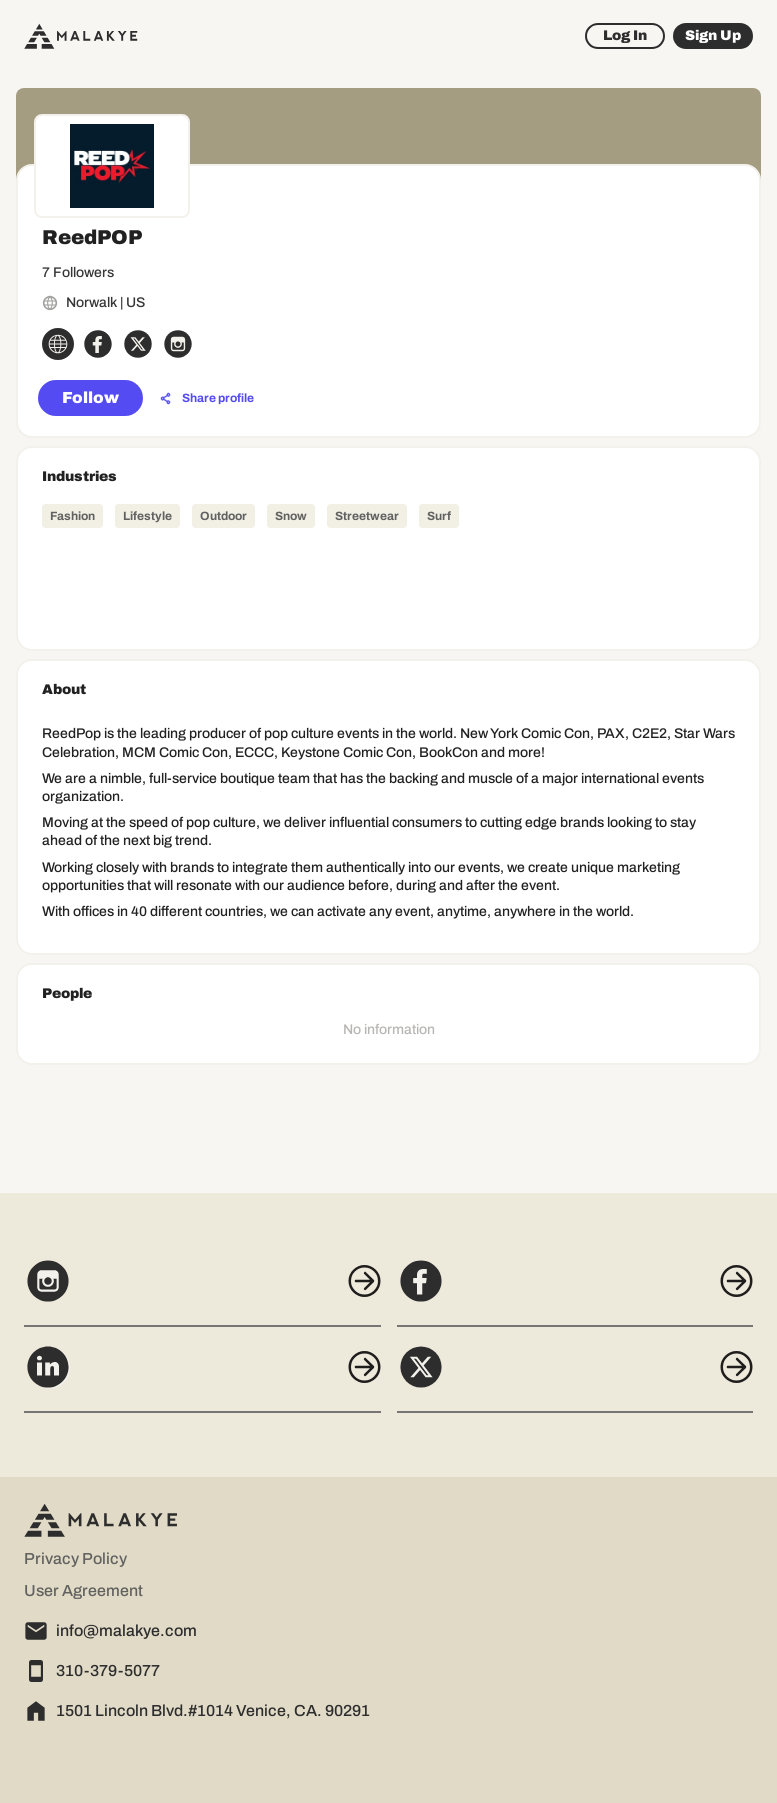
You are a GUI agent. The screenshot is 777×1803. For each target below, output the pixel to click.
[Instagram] (202, 1292)
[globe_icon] (58, 344)
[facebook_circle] (98, 344)
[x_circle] (138, 344)
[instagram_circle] (178, 344)
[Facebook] (575, 1292)
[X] (575, 1378)
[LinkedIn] (202, 1378)
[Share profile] (207, 399)
